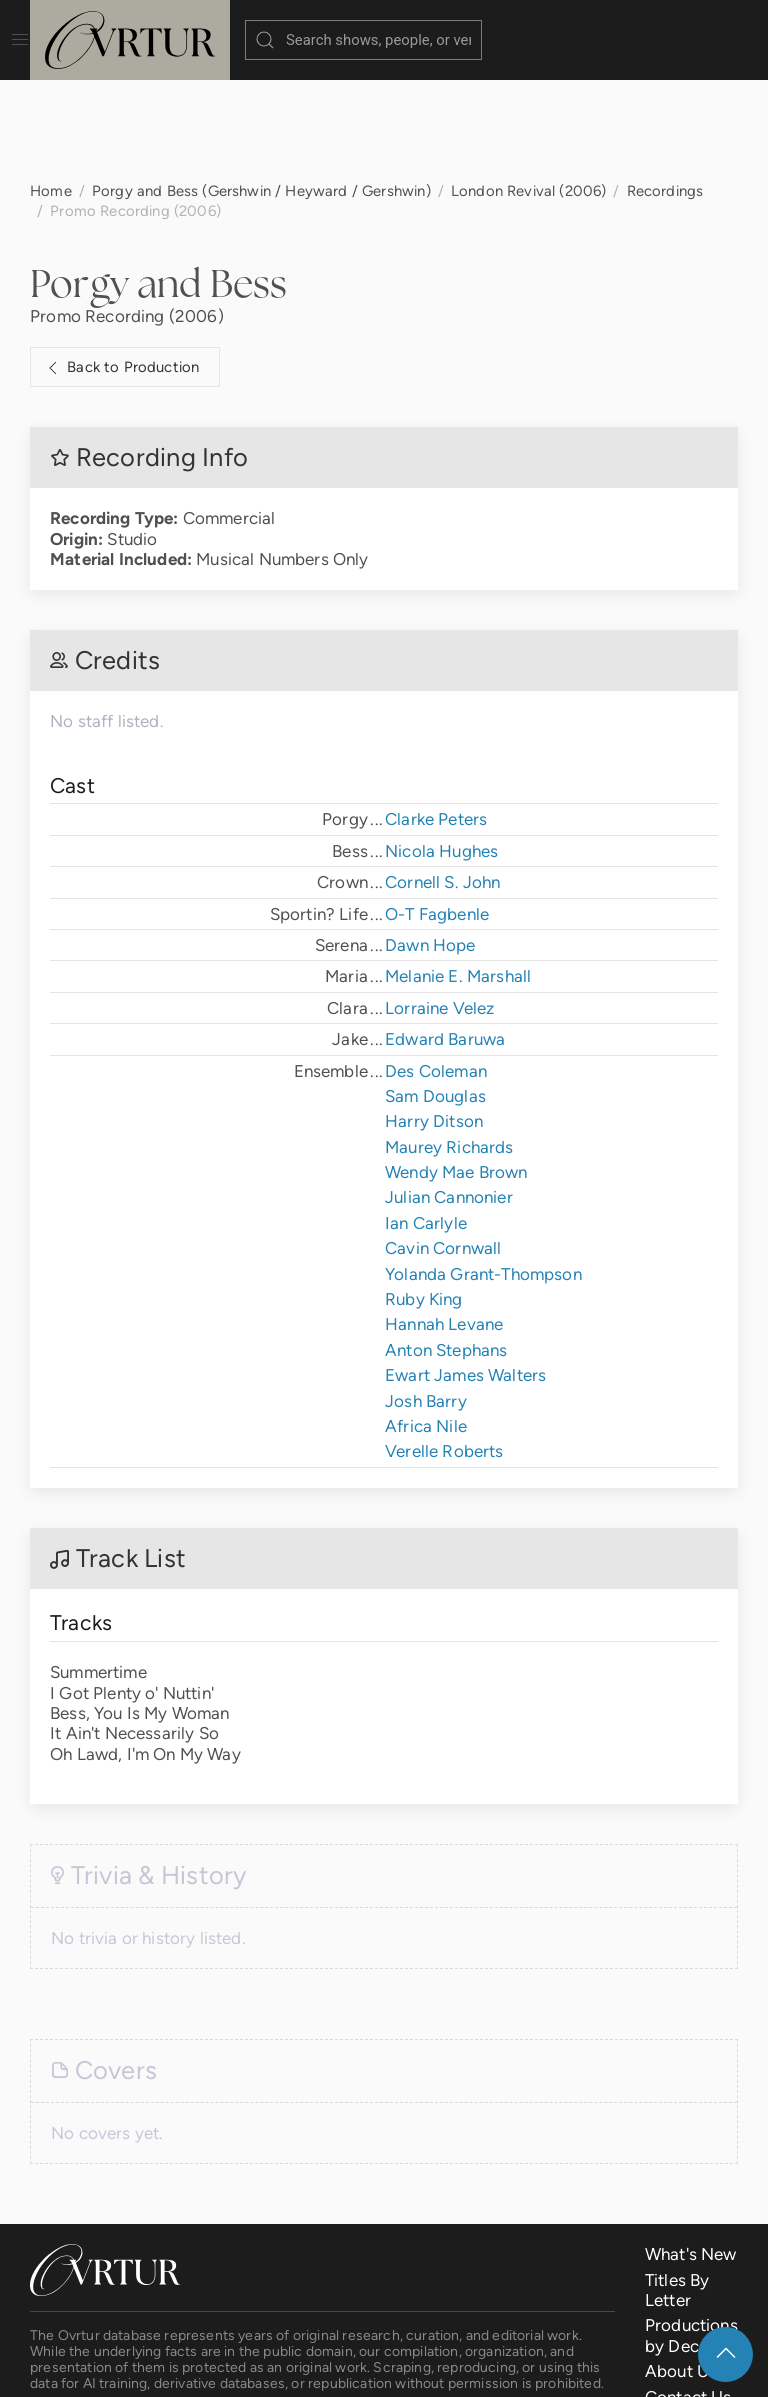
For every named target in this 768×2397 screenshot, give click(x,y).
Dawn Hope (430, 845)
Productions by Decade (691, 2235)
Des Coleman (436, 971)
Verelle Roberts (444, 1351)
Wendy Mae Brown (456, 1072)
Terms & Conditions (343, 2367)
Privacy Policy (485, 2367)
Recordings (665, 90)
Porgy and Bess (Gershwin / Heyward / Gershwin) (261, 90)
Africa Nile (426, 1326)
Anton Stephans (446, 1250)
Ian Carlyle (426, 1123)
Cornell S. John (443, 782)
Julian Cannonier (449, 1097)
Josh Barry (426, 1301)
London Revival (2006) (529, 90)
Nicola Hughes (441, 751)
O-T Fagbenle (437, 814)
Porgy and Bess (158, 183)
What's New (691, 2154)
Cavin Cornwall (443, 1148)
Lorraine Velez (439, 908)
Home (51, 90)
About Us (681, 2271)
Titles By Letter (677, 2190)
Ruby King (424, 1199)
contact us (326, 2319)
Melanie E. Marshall (458, 876)
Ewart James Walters (465, 1275)
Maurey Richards (449, 1047)
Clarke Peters (436, 719)
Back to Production (121, 268)
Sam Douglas (435, 996)
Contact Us (688, 2297)
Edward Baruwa (445, 939)
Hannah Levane (444, 1224)
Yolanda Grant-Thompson (483, 1174)
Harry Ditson (434, 1021)
